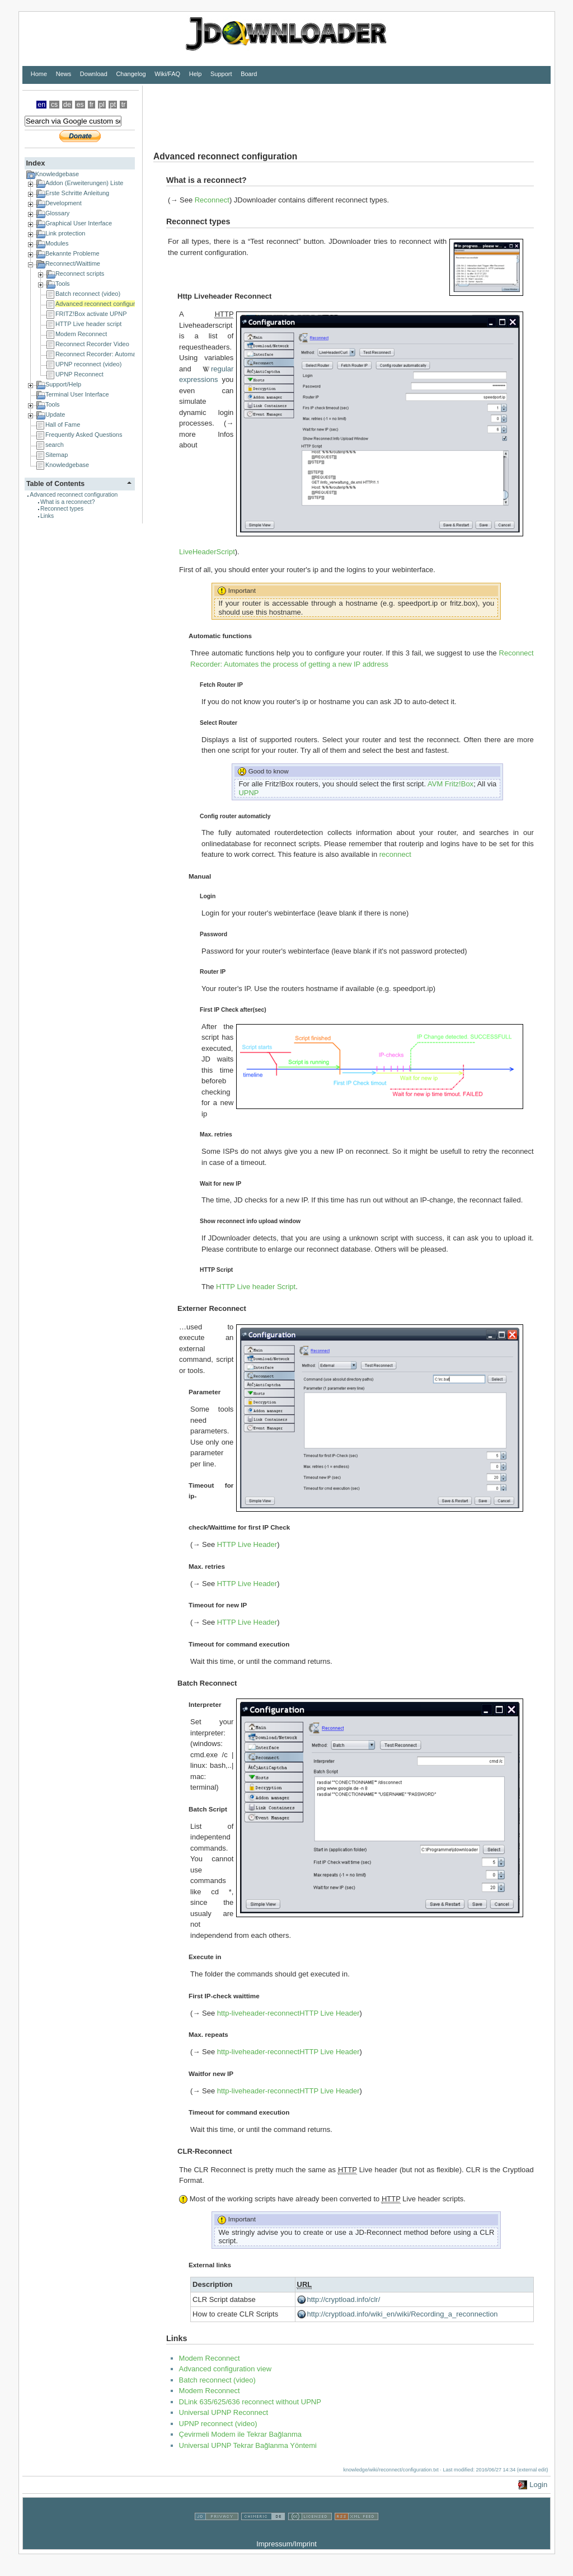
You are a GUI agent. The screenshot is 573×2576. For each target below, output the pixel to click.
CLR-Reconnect (204, 2151)
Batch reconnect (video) (87, 293)
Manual (200, 876)
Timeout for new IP (218, 1604)
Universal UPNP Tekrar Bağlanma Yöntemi (248, 2445)
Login (207, 896)
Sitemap (56, 454)
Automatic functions (220, 635)
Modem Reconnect (81, 334)
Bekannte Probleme (72, 253)
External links (210, 2264)
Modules (57, 243)
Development (63, 203)
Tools (62, 283)
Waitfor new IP (211, 2073)
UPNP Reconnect (79, 374)
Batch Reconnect (207, 1683)
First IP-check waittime (224, 1995)
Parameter (204, 1391)
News (64, 73)
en (41, 104)
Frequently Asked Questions (84, 434)
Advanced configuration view (225, 2369)
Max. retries (216, 1134)
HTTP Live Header (247, 1544)
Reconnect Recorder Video (92, 344)
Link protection (65, 233)
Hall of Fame (62, 424)
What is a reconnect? (67, 502)
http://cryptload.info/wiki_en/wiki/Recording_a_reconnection (402, 2314)
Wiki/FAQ (167, 73)
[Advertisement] (346, 111)
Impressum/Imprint (286, 2544)
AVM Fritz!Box (450, 784)
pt (113, 104)
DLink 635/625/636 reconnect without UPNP (250, 2402)
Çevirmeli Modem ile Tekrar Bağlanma (240, 2434)
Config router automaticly (235, 816)
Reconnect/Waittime (72, 263)
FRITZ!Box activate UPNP (91, 313)
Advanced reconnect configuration (101, 303)
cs (54, 104)
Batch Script (208, 1809)
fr (92, 104)
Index (35, 163)
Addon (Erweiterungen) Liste (84, 183)
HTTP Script (216, 1270)
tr (123, 104)
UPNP (248, 793)
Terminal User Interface (77, 394)
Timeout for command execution (239, 1644)
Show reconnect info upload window (250, 1221)
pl (102, 104)
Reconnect (212, 200)
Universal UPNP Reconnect (223, 2412)
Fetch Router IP (221, 685)
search (54, 444)
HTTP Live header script (88, 323)
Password (213, 934)
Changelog (130, 73)
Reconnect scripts (79, 273)
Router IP (213, 972)
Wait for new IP (220, 1184)
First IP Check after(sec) (233, 1010)
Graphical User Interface (78, 223)
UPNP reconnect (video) (88, 364)
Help (195, 73)
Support (221, 73)
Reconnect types (61, 509)
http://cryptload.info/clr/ (344, 2299)
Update (55, 414)
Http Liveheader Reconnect (224, 296)
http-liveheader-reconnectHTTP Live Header (288, 2013)
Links (47, 516)
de (67, 104)
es (80, 104)
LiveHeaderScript (207, 552)
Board (249, 73)
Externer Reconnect (211, 1308)
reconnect (395, 854)
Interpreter (205, 1704)
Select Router (218, 723)
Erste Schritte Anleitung (77, 193)
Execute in (205, 1956)
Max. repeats (208, 2034)
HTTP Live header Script (255, 1286)
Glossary (57, 213)
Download (93, 73)
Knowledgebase (57, 174)
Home (39, 73)
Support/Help (63, 384)
